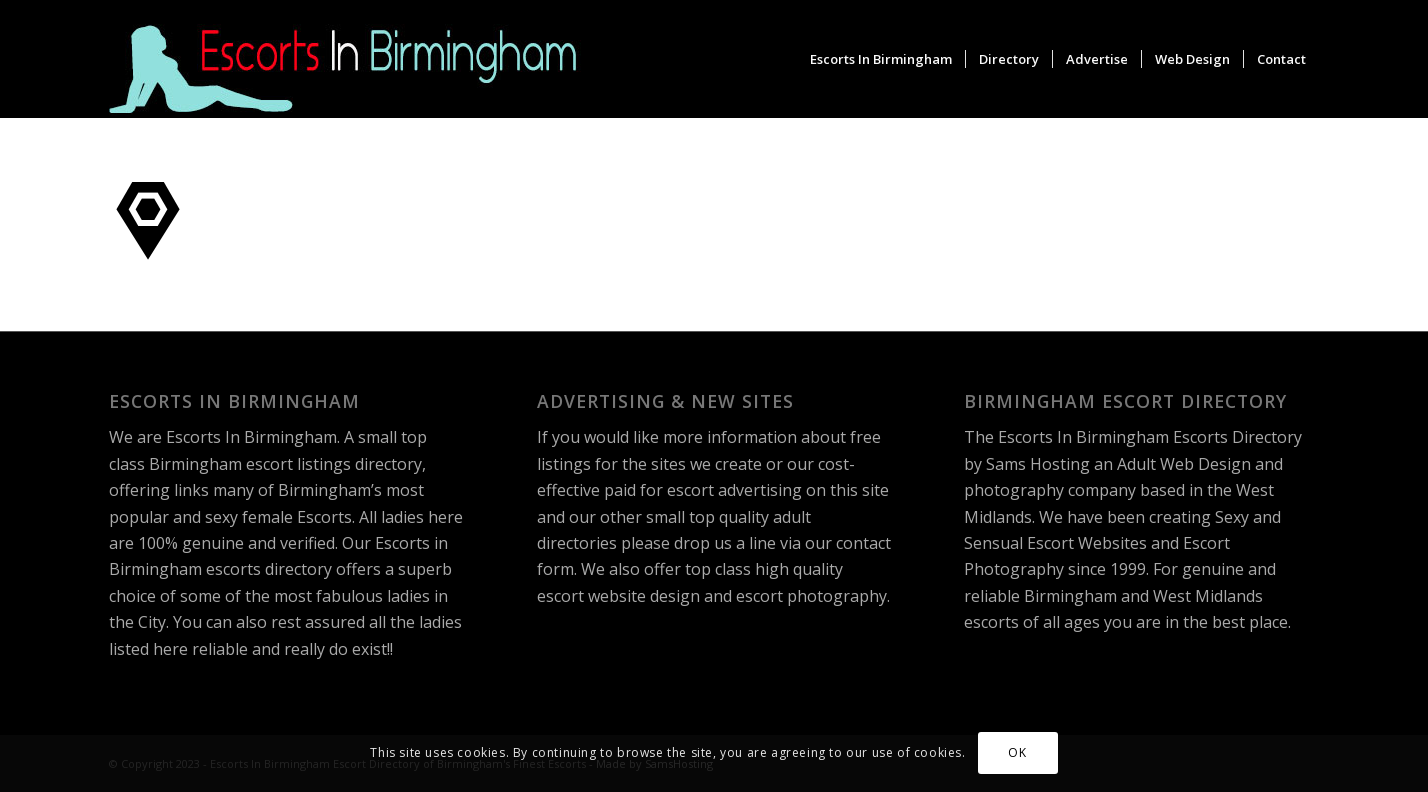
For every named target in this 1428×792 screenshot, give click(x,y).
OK (1017, 752)
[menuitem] (881, 59)
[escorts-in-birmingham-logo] (346, 59)
